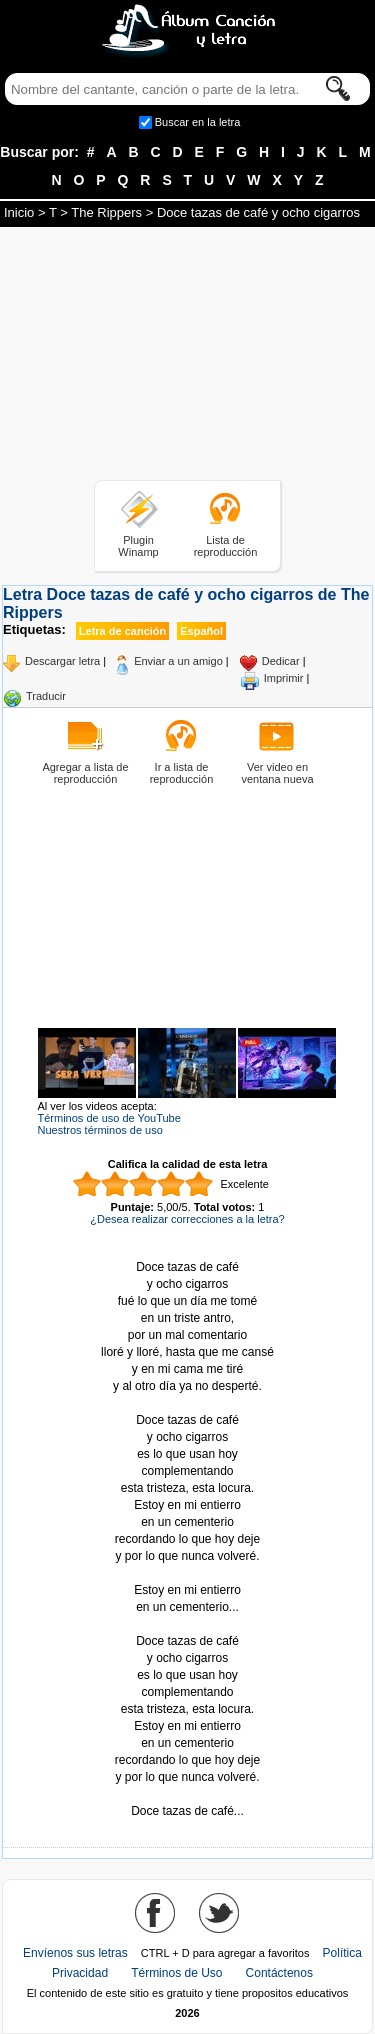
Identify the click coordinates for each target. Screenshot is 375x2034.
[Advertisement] (188, 357)
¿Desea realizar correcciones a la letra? (187, 1219)
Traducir (46, 696)
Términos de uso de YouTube (109, 1118)
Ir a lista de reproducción (182, 773)
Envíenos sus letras (75, 1953)
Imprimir (284, 678)
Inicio (19, 212)
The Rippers (106, 212)
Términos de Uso (176, 1973)
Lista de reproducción (226, 546)
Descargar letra (62, 661)
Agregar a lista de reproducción (85, 773)
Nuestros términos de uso (100, 1130)
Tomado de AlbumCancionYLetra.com (188, 1794)
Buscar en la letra (198, 122)
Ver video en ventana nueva (277, 773)
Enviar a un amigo (178, 661)
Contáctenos (279, 1973)
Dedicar (281, 661)
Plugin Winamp (138, 546)
